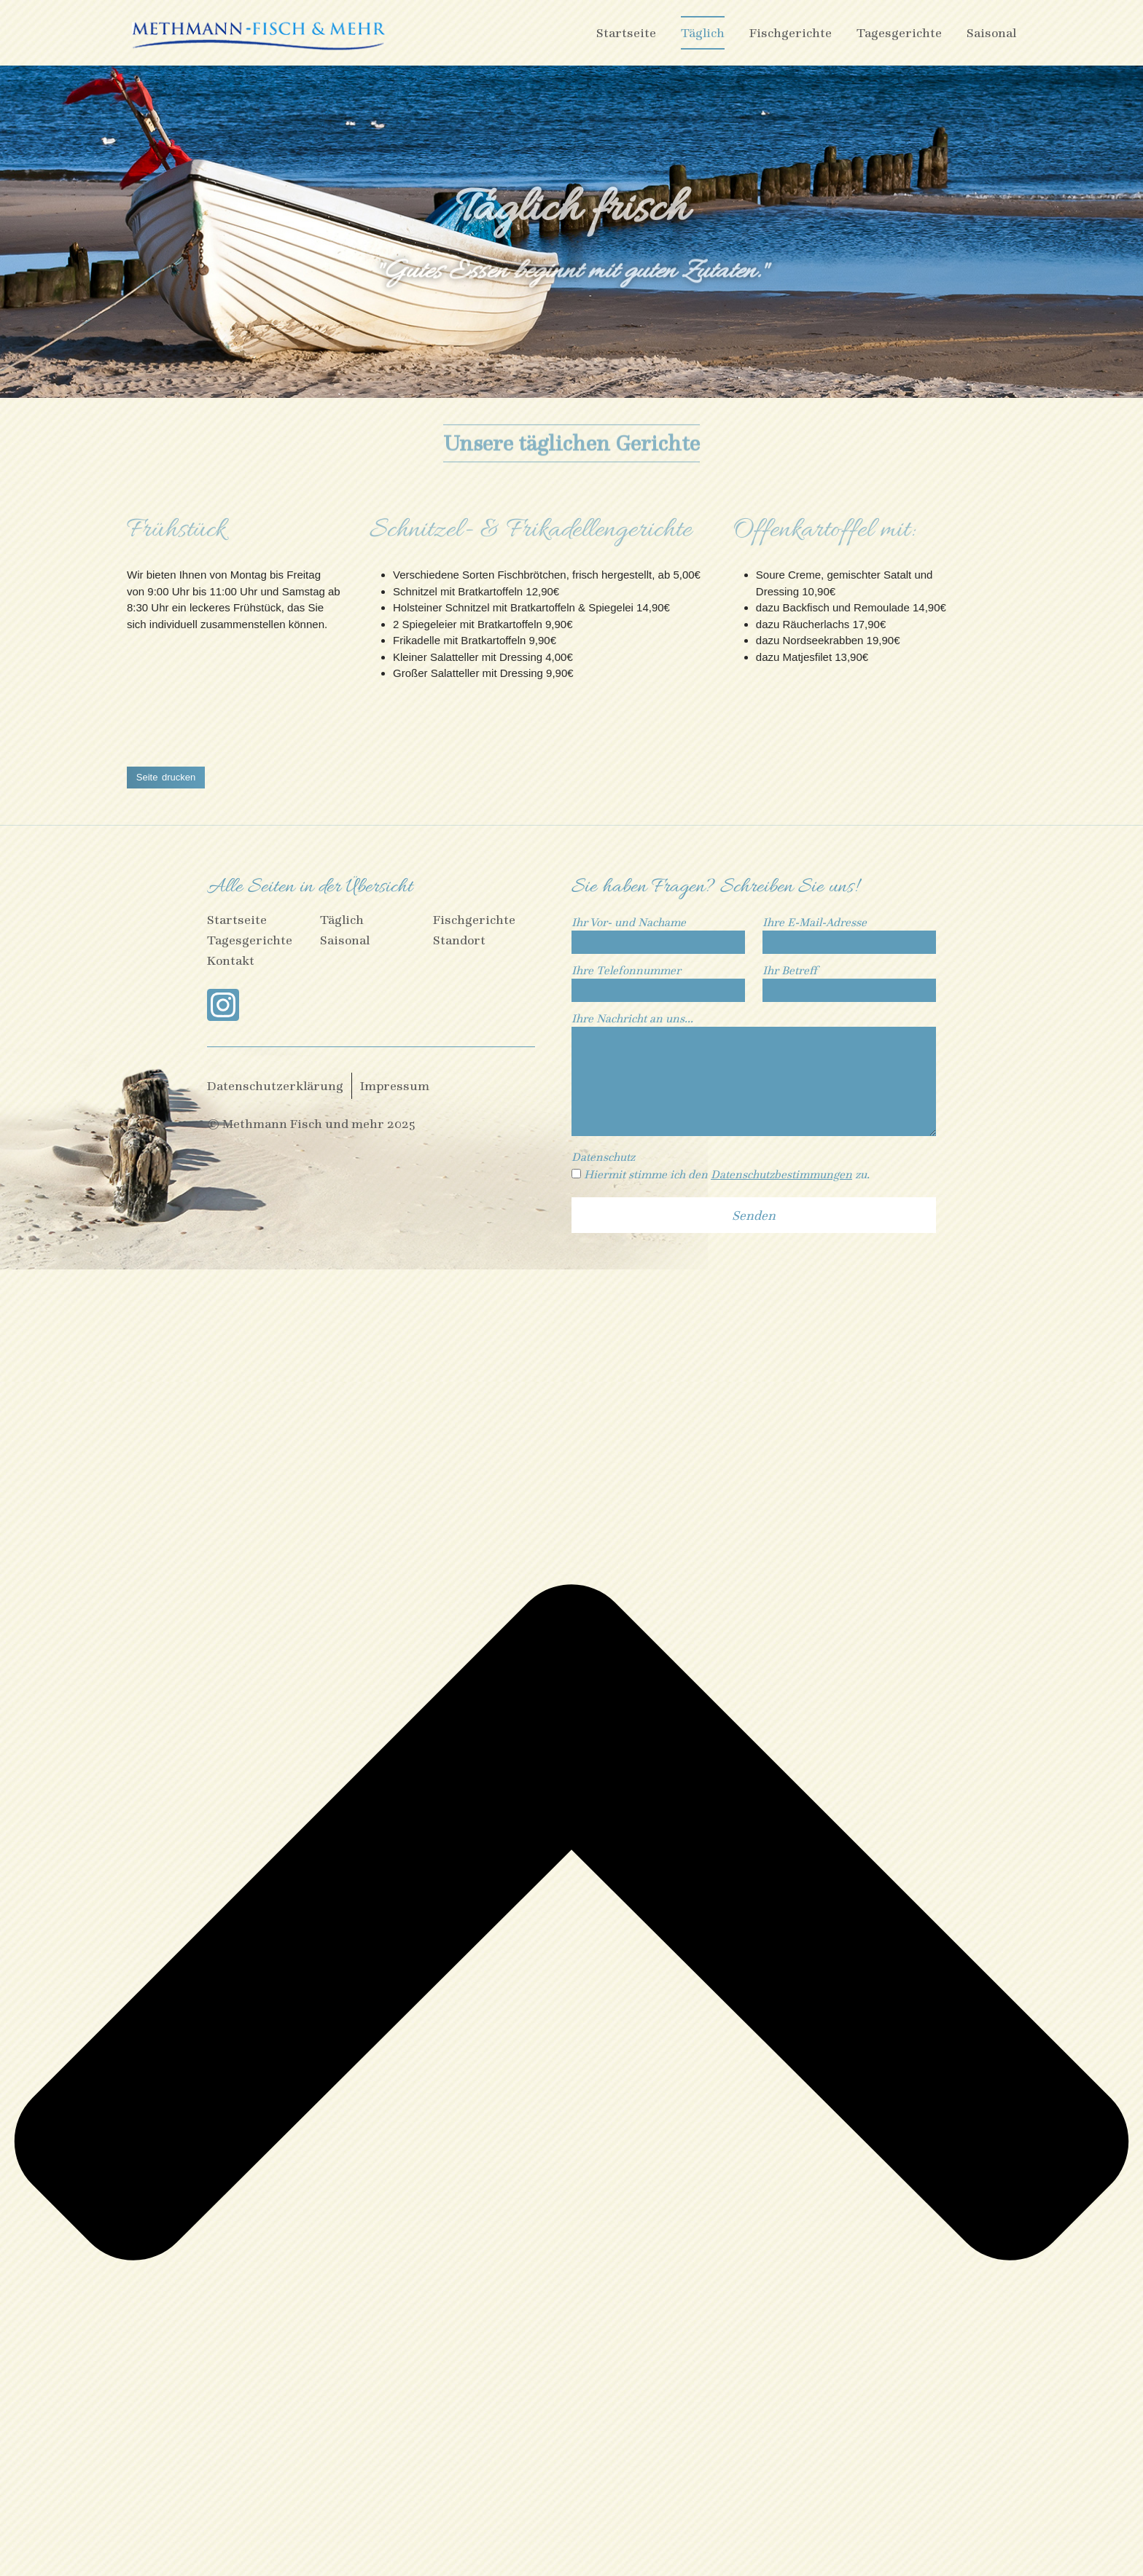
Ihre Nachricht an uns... (754, 1075)
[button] (166, 779)
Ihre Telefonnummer (658, 980)
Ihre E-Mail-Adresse (849, 932)
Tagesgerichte (899, 33)
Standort (459, 940)
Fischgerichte (790, 33)
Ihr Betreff (849, 980)
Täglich (703, 33)
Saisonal (991, 33)
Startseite (626, 33)
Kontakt (230, 960)
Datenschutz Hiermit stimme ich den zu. (721, 1166)
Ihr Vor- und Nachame (658, 932)
